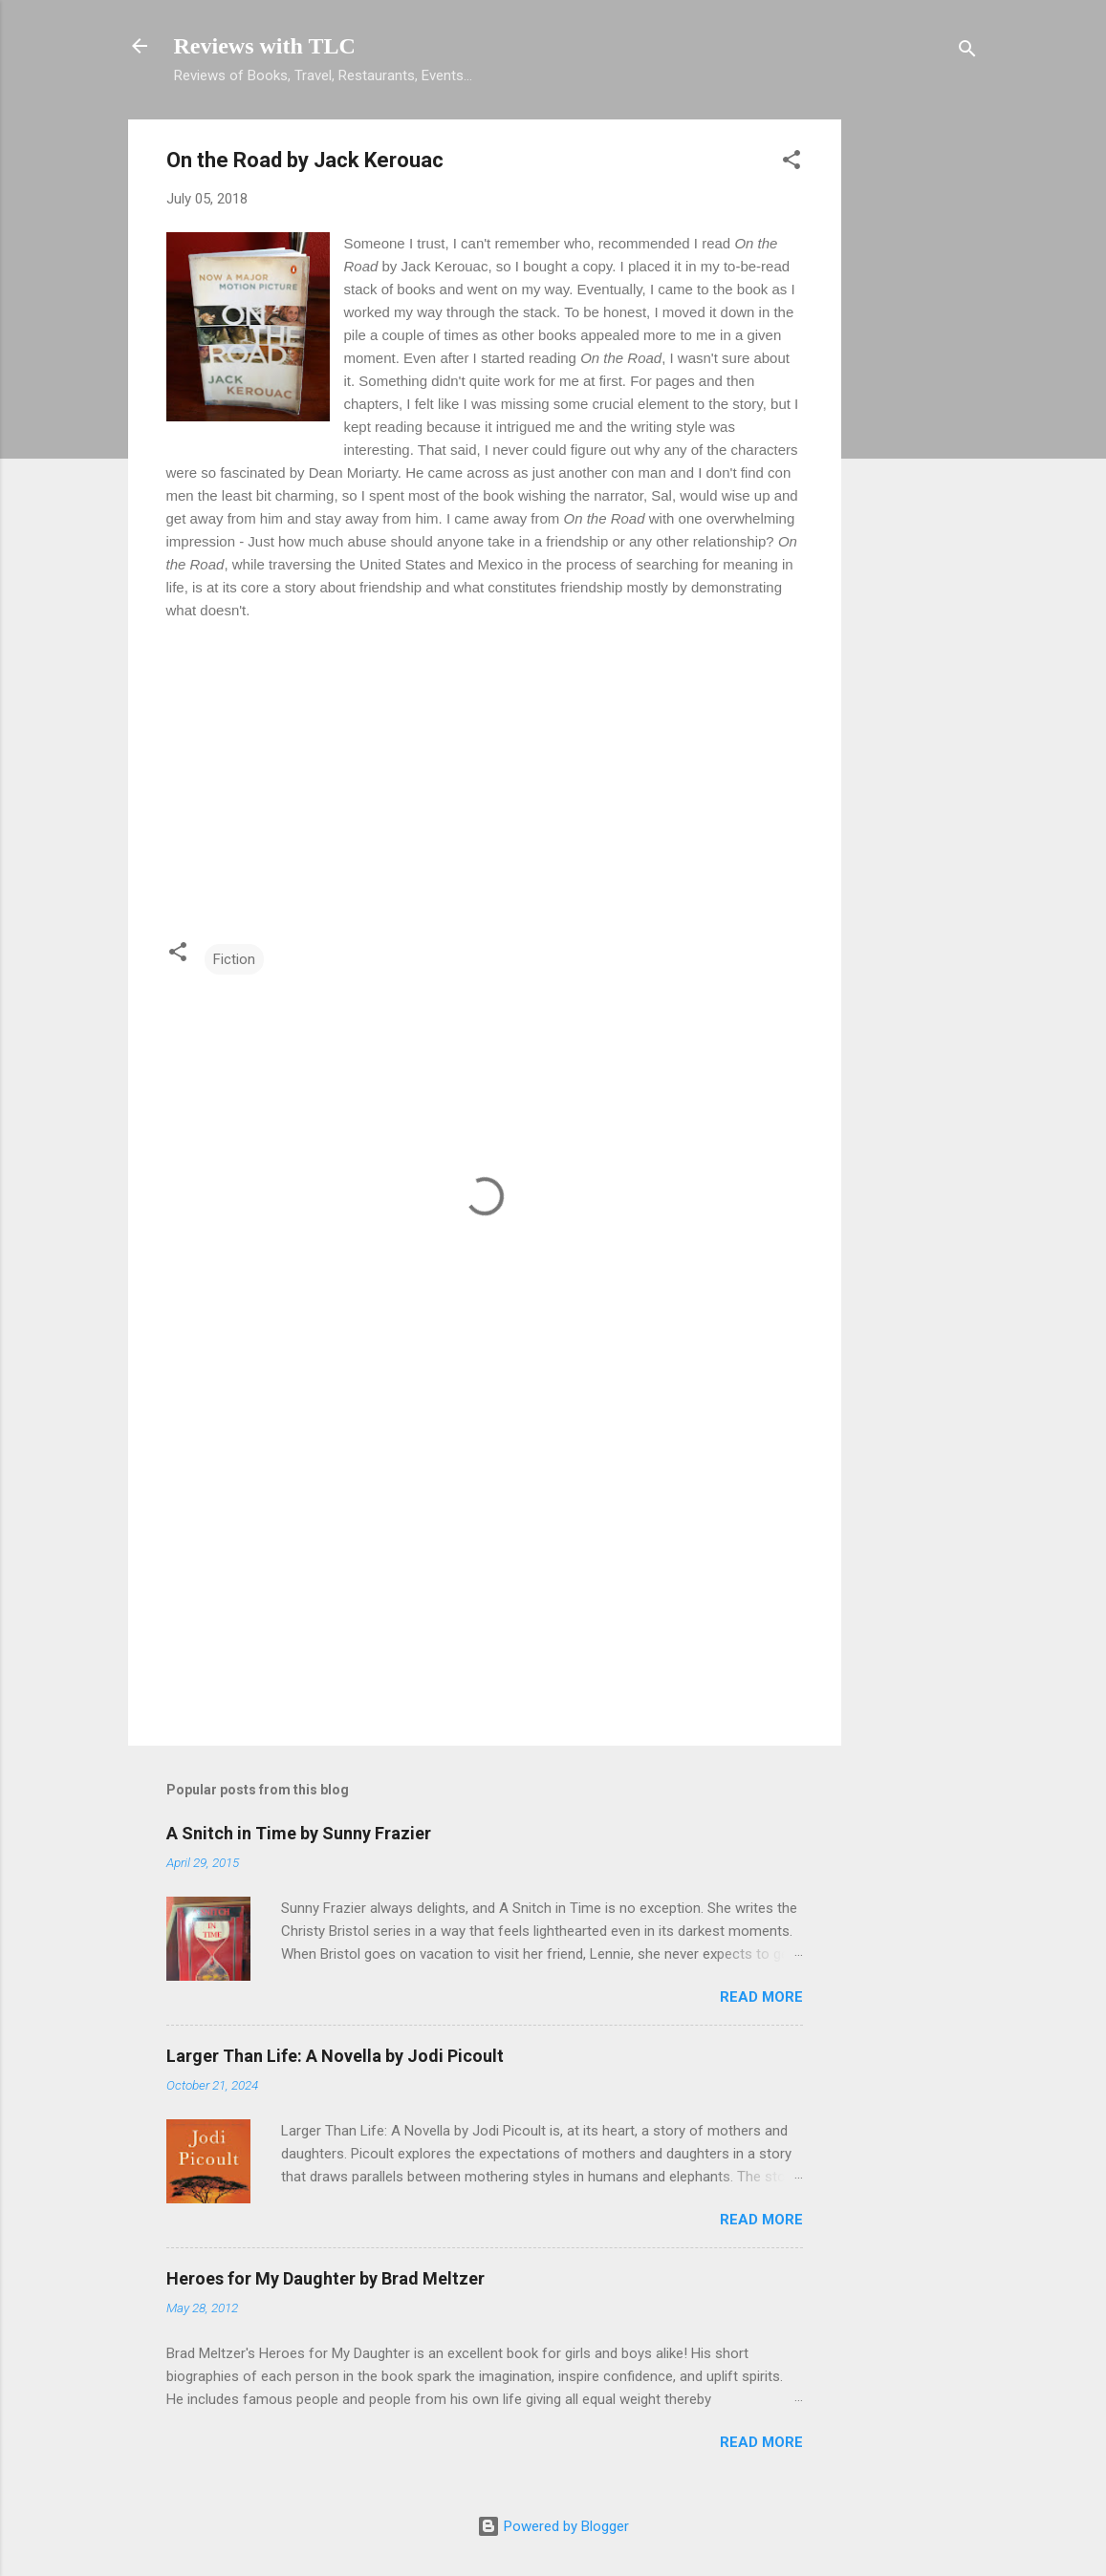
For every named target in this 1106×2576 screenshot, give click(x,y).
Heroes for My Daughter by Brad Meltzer (325, 2278)
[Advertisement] (918, 406)
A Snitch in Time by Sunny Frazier (298, 1833)
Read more (761, 1997)
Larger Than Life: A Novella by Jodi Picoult (335, 2056)
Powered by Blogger (553, 2526)
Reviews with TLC (265, 45)
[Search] (967, 52)
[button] (791, 163)
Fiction (234, 959)
